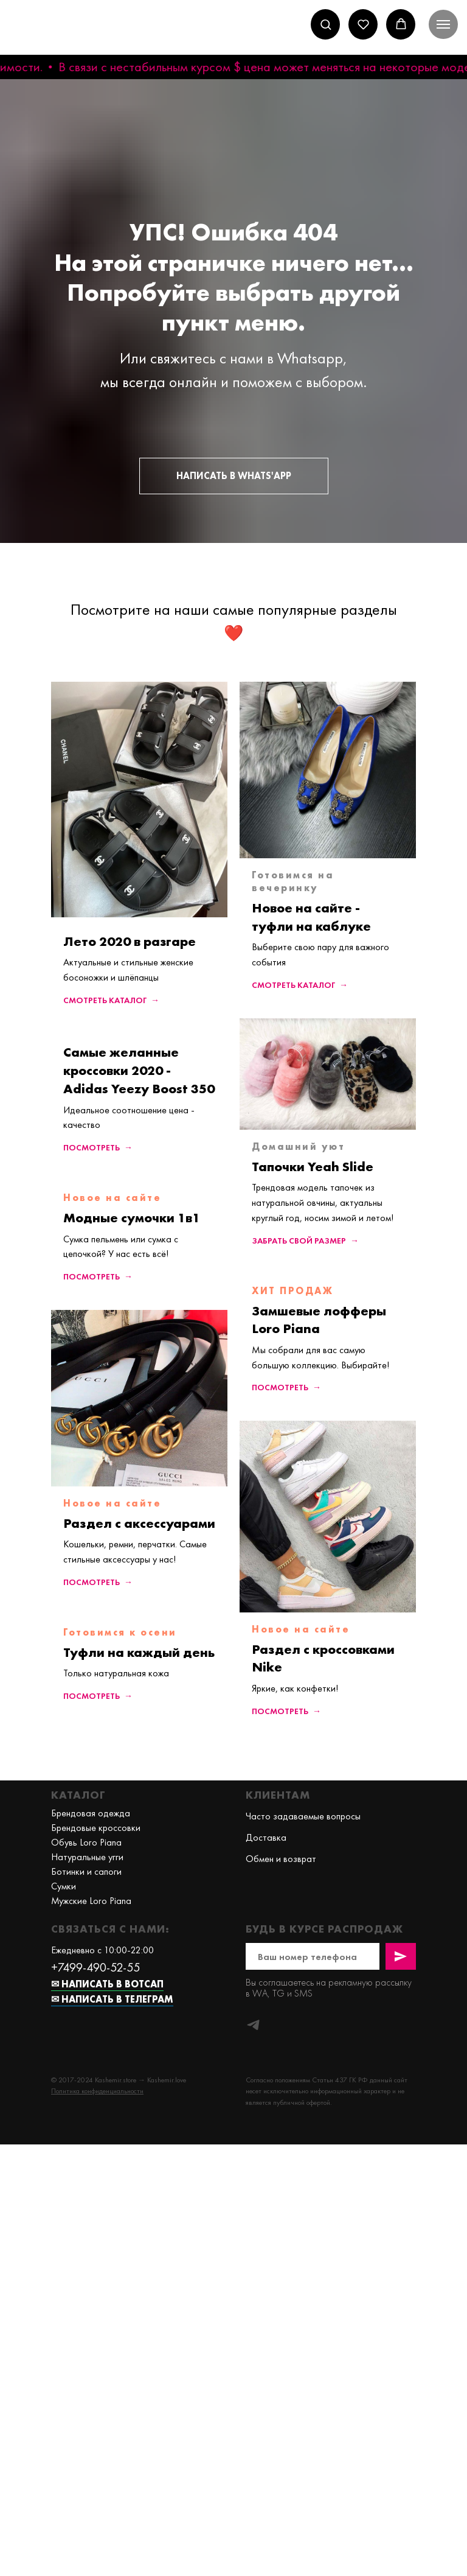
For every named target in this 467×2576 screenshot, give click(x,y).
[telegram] (253, 2024)
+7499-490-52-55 (95, 1967)
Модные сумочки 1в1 (131, 1218)
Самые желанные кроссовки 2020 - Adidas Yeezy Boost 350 (139, 1070)
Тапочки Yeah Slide (312, 1166)
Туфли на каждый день (139, 1652)
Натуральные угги (87, 1856)
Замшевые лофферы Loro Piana (319, 1320)
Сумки (63, 1886)
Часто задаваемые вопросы (303, 1816)
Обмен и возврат (281, 1858)
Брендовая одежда (90, 1813)
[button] (325, 24)
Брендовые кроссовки (95, 1827)
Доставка (266, 1837)
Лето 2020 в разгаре (129, 941)
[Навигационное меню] (443, 24)
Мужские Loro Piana (91, 1900)
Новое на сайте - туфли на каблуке (311, 917)
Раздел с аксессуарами (139, 1523)
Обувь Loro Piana (86, 1842)
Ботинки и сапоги (86, 1871)
